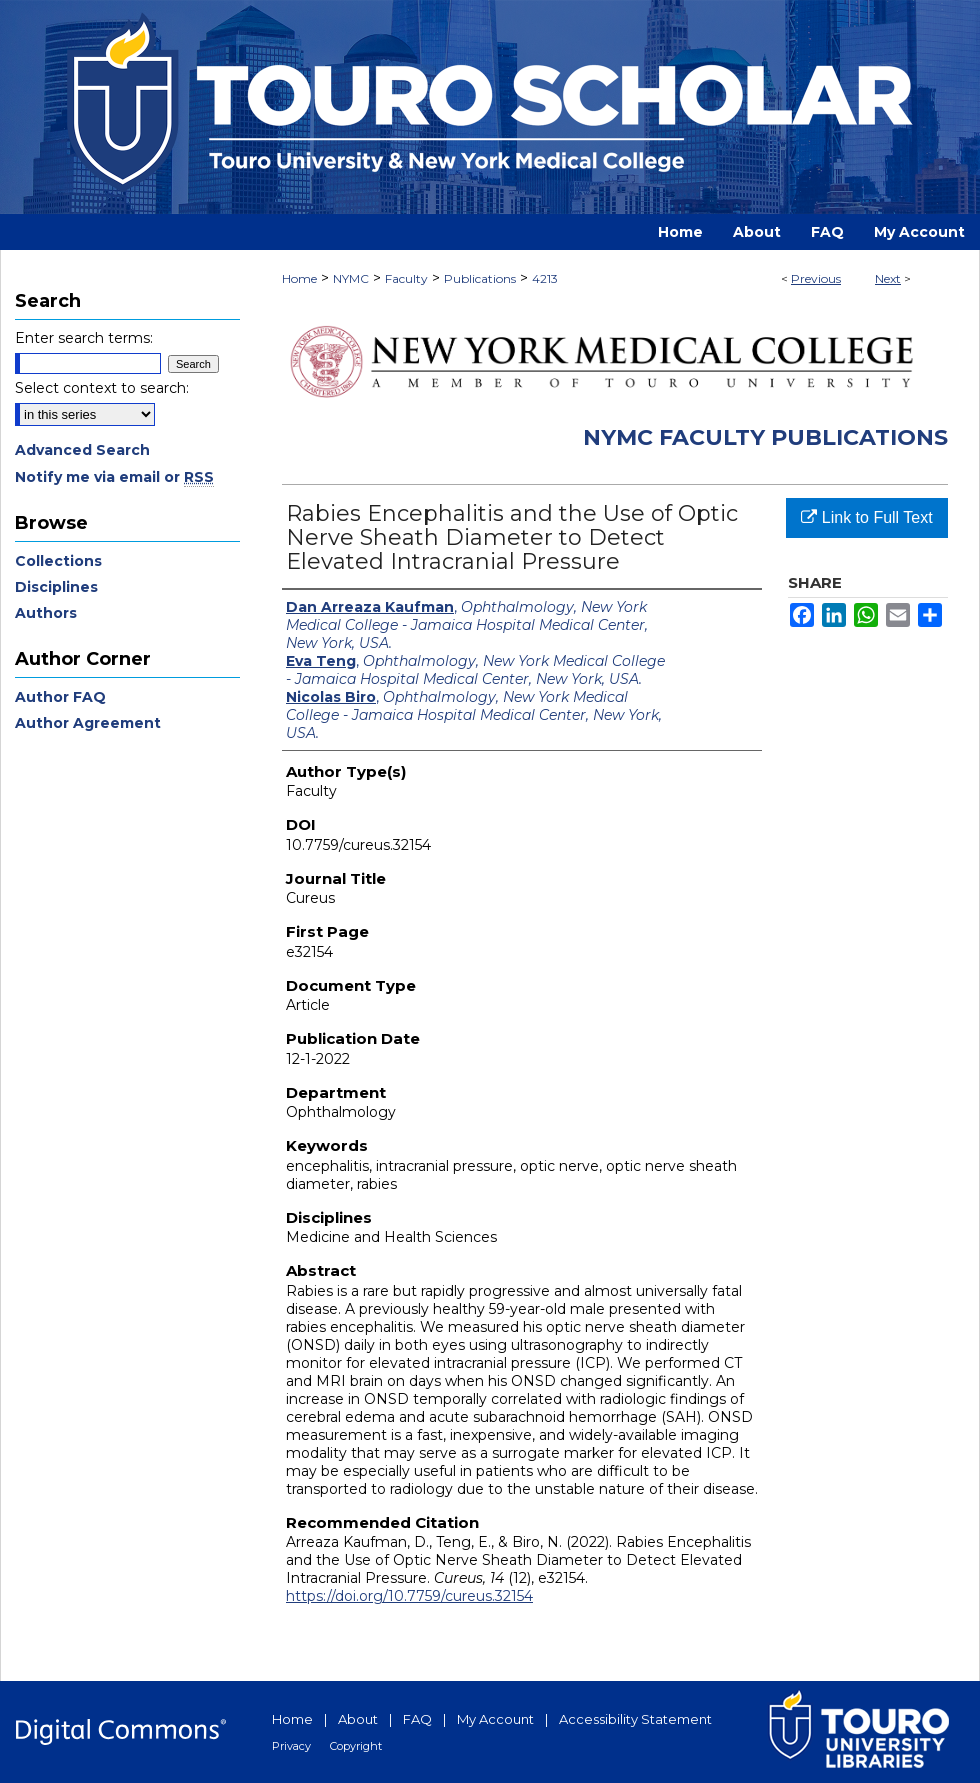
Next (888, 278)
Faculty (406, 278)
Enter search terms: (84, 338)
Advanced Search (82, 450)
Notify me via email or (114, 477)
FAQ (417, 1719)
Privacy (291, 1746)
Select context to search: (102, 388)
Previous (816, 278)
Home (299, 278)
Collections (58, 561)
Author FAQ (60, 697)
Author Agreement (88, 723)
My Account (495, 1719)
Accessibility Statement (635, 1719)
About (358, 1719)
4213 (545, 278)
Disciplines (56, 587)
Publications (480, 278)
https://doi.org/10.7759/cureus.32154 (409, 1596)
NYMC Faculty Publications (765, 437)
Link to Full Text (866, 517)
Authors (46, 613)
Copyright (356, 1746)
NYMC (351, 278)
